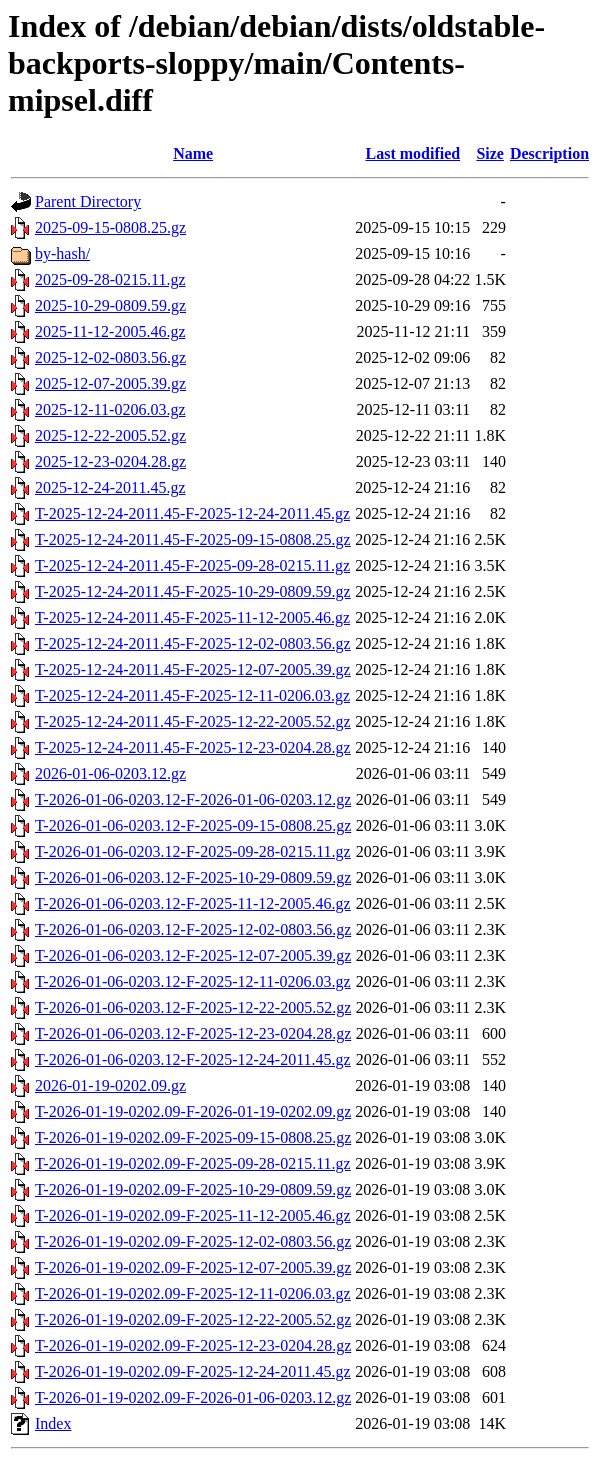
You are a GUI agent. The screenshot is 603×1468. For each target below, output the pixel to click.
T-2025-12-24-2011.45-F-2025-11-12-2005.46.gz (192, 617)
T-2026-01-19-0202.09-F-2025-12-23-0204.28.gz (193, 1345)
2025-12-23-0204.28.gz (110, 461)
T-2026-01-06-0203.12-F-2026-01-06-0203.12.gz (193, 799)
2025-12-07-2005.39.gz (110, 383)
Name (193, 153)
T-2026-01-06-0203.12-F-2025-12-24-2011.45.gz (193, 1059)
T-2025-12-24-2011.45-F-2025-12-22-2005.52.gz (193, 721)
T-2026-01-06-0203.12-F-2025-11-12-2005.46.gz (193, 903)
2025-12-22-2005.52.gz (110, 435)
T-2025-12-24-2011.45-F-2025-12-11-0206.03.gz (192, 695)
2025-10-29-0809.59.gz (110, 305)
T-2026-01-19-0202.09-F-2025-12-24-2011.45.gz (193, 1371)
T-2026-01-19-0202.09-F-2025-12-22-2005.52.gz (193, 1319)
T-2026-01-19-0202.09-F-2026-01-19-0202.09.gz (193, 1111)
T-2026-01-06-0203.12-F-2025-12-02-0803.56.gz (193, 929)
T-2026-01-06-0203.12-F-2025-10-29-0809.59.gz (193, 877)
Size (490, 153)
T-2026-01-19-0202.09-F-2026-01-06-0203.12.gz (193, 1397)
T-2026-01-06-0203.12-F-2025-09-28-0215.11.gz (193, 851)
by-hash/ (62, 253)
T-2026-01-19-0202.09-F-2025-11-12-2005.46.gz (193, 1215)
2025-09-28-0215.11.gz (110, 279)
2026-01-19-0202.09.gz (110, 1085)
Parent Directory (88, 201)
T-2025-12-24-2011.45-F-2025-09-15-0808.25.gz (193, 539)
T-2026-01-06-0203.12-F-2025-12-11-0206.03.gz (193, 981)
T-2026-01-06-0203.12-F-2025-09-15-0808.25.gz (193, 825)
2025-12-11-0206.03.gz (110, 409)
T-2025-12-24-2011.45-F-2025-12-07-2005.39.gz (193, 669)
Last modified (412, 153)
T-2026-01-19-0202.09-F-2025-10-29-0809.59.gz (193, 1189)
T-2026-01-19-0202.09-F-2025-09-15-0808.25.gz (193, 1137)
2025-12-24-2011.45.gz (110, 487)
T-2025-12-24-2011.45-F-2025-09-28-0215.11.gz (192, 565)
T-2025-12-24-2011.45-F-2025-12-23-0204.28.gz (193, 747)
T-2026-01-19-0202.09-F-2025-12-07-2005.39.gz (193, 1267)
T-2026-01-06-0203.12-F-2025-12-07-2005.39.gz (193, 955)
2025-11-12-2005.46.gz (110, 331)
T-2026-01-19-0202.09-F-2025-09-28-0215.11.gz (193, 1163)
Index (53, 1423)
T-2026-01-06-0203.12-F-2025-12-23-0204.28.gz (193, 1033)
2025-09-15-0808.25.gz (110, 227)
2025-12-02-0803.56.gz (110, 357)
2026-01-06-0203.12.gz (110, 773)
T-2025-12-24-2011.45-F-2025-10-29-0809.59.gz (193, 591)
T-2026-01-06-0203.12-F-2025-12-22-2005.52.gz (193, 1007)
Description (549, 153)
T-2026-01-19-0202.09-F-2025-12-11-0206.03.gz (193, 1293)
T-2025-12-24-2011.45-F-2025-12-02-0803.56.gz (193, 643)
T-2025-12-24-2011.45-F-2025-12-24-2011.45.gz (192, 513)
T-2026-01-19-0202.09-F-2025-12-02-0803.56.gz (193, 1241)
